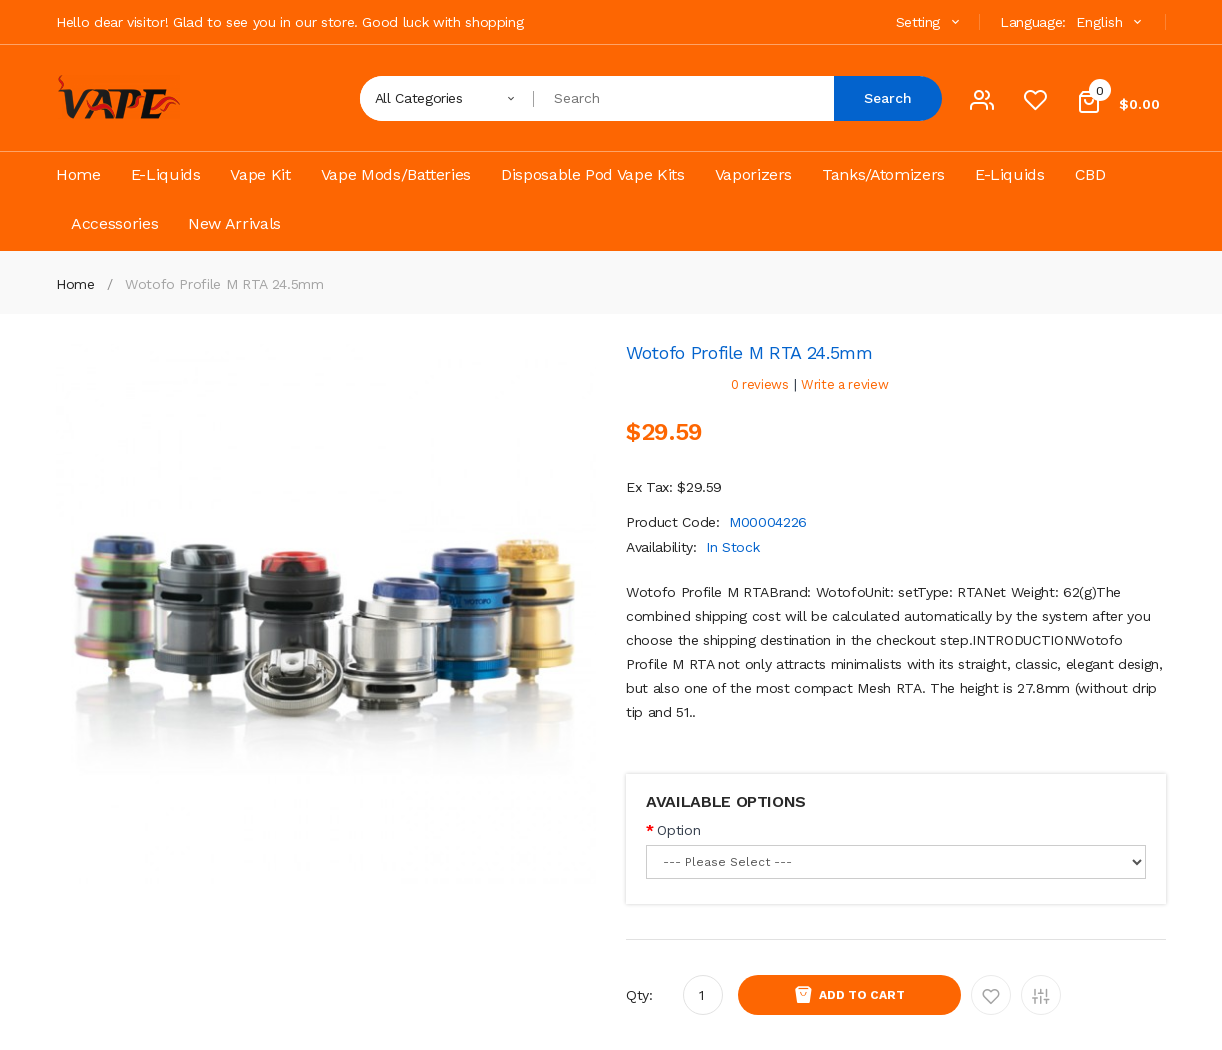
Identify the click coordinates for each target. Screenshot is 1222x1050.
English (1111, 22)
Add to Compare (1041, 995)
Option (678, 830)
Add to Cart (862, 995)
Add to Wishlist (991, 995)
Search (888, 98)
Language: (1033, 22)
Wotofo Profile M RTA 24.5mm (224, 284)
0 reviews (760, 384)
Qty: (639, 995)
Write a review (844, 384)
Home (75, 284)
